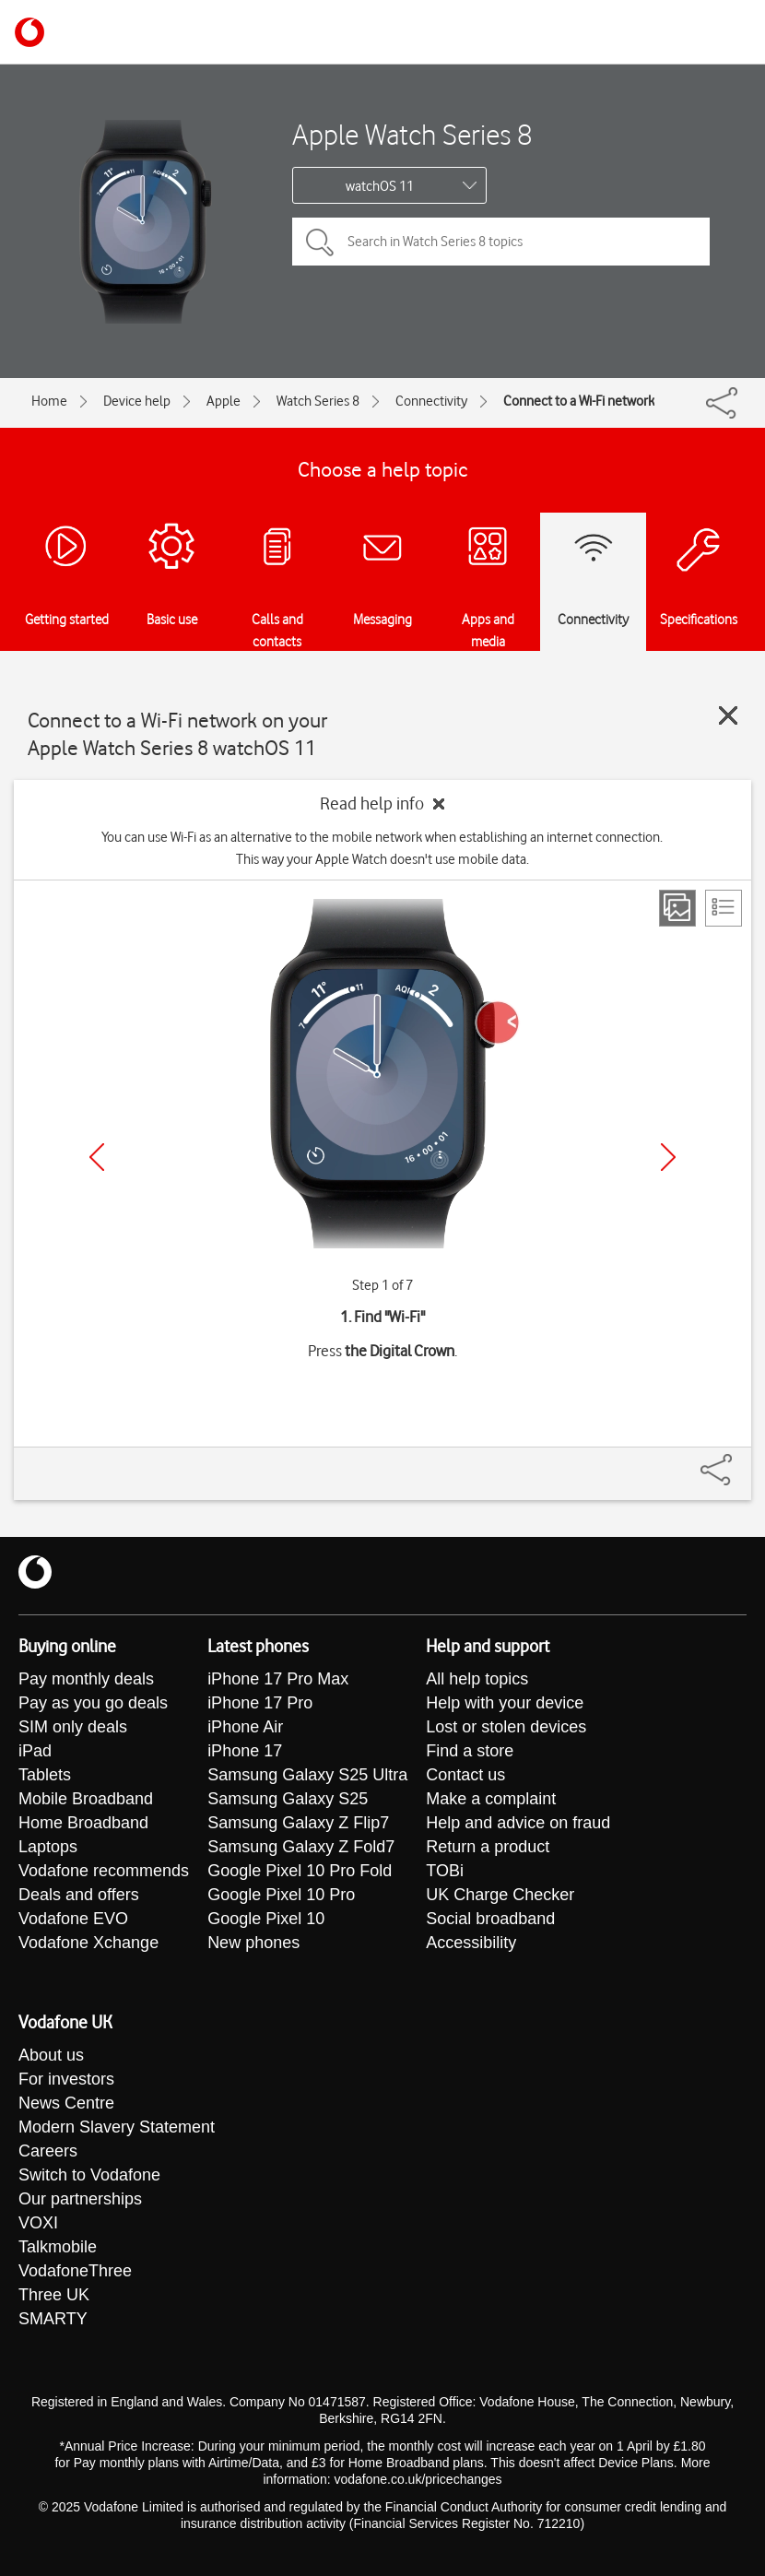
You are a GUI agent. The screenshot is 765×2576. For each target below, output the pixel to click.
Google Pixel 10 (265, 1918)
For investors (66, 2079)
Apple (223, 401)
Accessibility (471, 1942)
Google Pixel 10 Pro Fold (299, 1870)
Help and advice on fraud (518, 1823)
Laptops (47, 1846)
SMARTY (53, 2319)
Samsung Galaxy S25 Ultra (307, 1775)
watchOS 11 (380, 186)
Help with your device (504, 1703)
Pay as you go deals (93, 1703)
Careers (47, 2151)
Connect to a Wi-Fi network (578, 401)
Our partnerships (80, 2199)
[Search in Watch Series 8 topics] (501, 242)
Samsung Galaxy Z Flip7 (298, 1823)
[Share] (738, 1460)
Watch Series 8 (318, 401)
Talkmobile (57, 2247)
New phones (253, 1942)
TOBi (445, 1870)
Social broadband (490, 1918)
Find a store (469, 1751)
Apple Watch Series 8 (412, 134)
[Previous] (96, 1157)
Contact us (465, 1775)
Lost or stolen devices (506, 1727)
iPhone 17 (244, 1751)
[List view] (723, 908)
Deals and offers (78, 1894)
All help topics (477, 1679)
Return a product (487, 1846)
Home (49, 401)
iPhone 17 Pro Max (277, 1679)
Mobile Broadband (85, 1799)
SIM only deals (72, 1727)
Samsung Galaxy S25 (287, 1799)
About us (51, 2055)
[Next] (668, 1157)
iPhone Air (245, 1727)
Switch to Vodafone (89, 2175)
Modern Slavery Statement (116, 2127)
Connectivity (431, 401)
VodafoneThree (75, 2271)
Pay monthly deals (86, 1679)
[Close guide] (728, 715)
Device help (137, 401)
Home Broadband (83, 1823)
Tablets (44, 1775)
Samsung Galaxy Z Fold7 (300, 1846)
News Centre (66, 2103)
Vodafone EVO (73, 1918)
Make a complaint (491, 1799)
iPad (35, 1751)
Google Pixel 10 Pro (281, 1894)
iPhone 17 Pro (259, 1703)
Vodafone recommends (103, 1870)
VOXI (38, 2223)
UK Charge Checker (500, 1894)
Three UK (53, 2295)
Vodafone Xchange (88, 1942)
